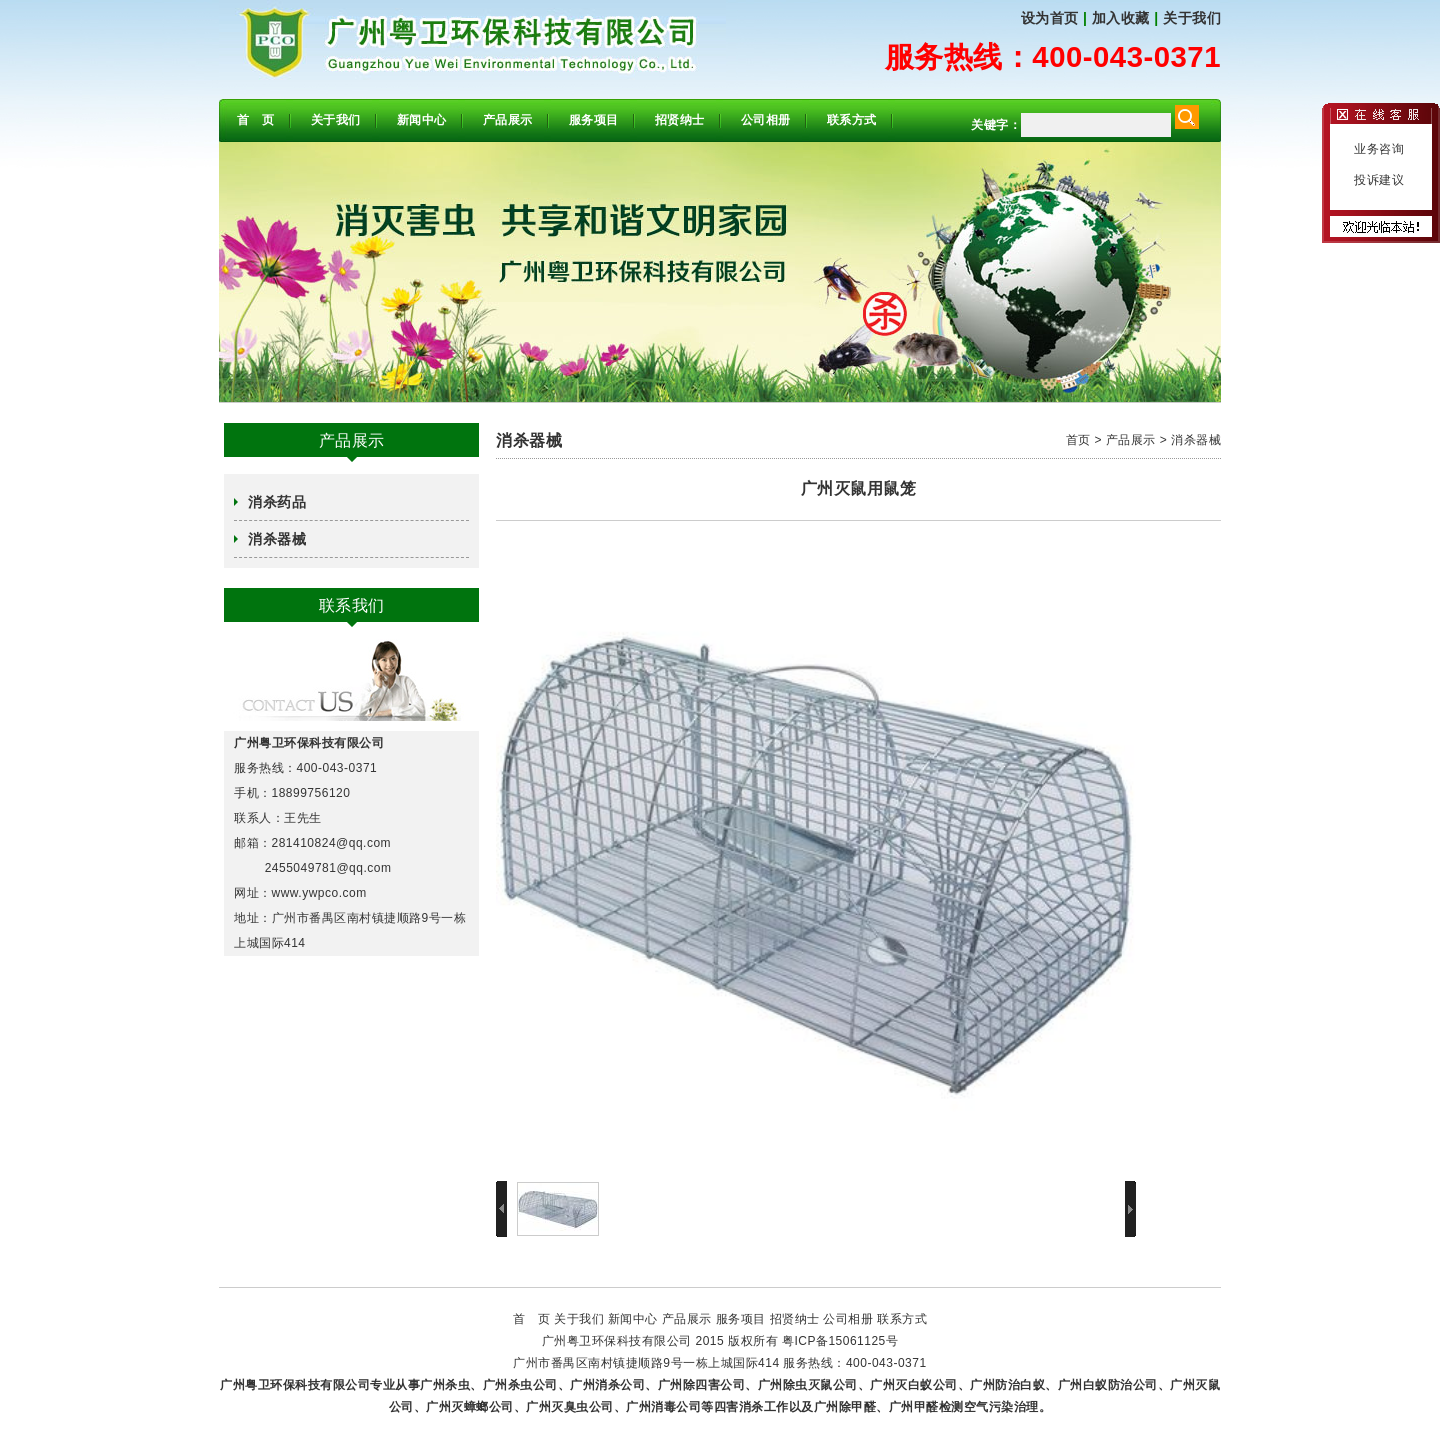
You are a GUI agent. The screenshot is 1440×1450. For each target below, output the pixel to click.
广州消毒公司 (663, 1407)
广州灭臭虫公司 (570, 1407)
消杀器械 (277, 539)
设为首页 (1050, 18)
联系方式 (852, 120)
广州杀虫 (445, 1385)
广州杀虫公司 (520, 1385)
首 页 (256, 120)
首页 (1078, 440)
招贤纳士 (680, 120)
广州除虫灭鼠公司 (808, 1385)
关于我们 (1192, 18)
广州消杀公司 (607, 1385)
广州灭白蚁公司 (914, 1385)
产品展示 (508, 120)
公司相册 (766, 120)
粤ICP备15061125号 (840, 1341)
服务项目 (594, 120)
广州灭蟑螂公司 (470, 1407)
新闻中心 (422, 120)
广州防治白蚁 (1007, 1385)
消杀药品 (277, 502)
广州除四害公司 (702, 1385)
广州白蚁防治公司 (1108, 1385)
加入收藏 (1121, 18)
